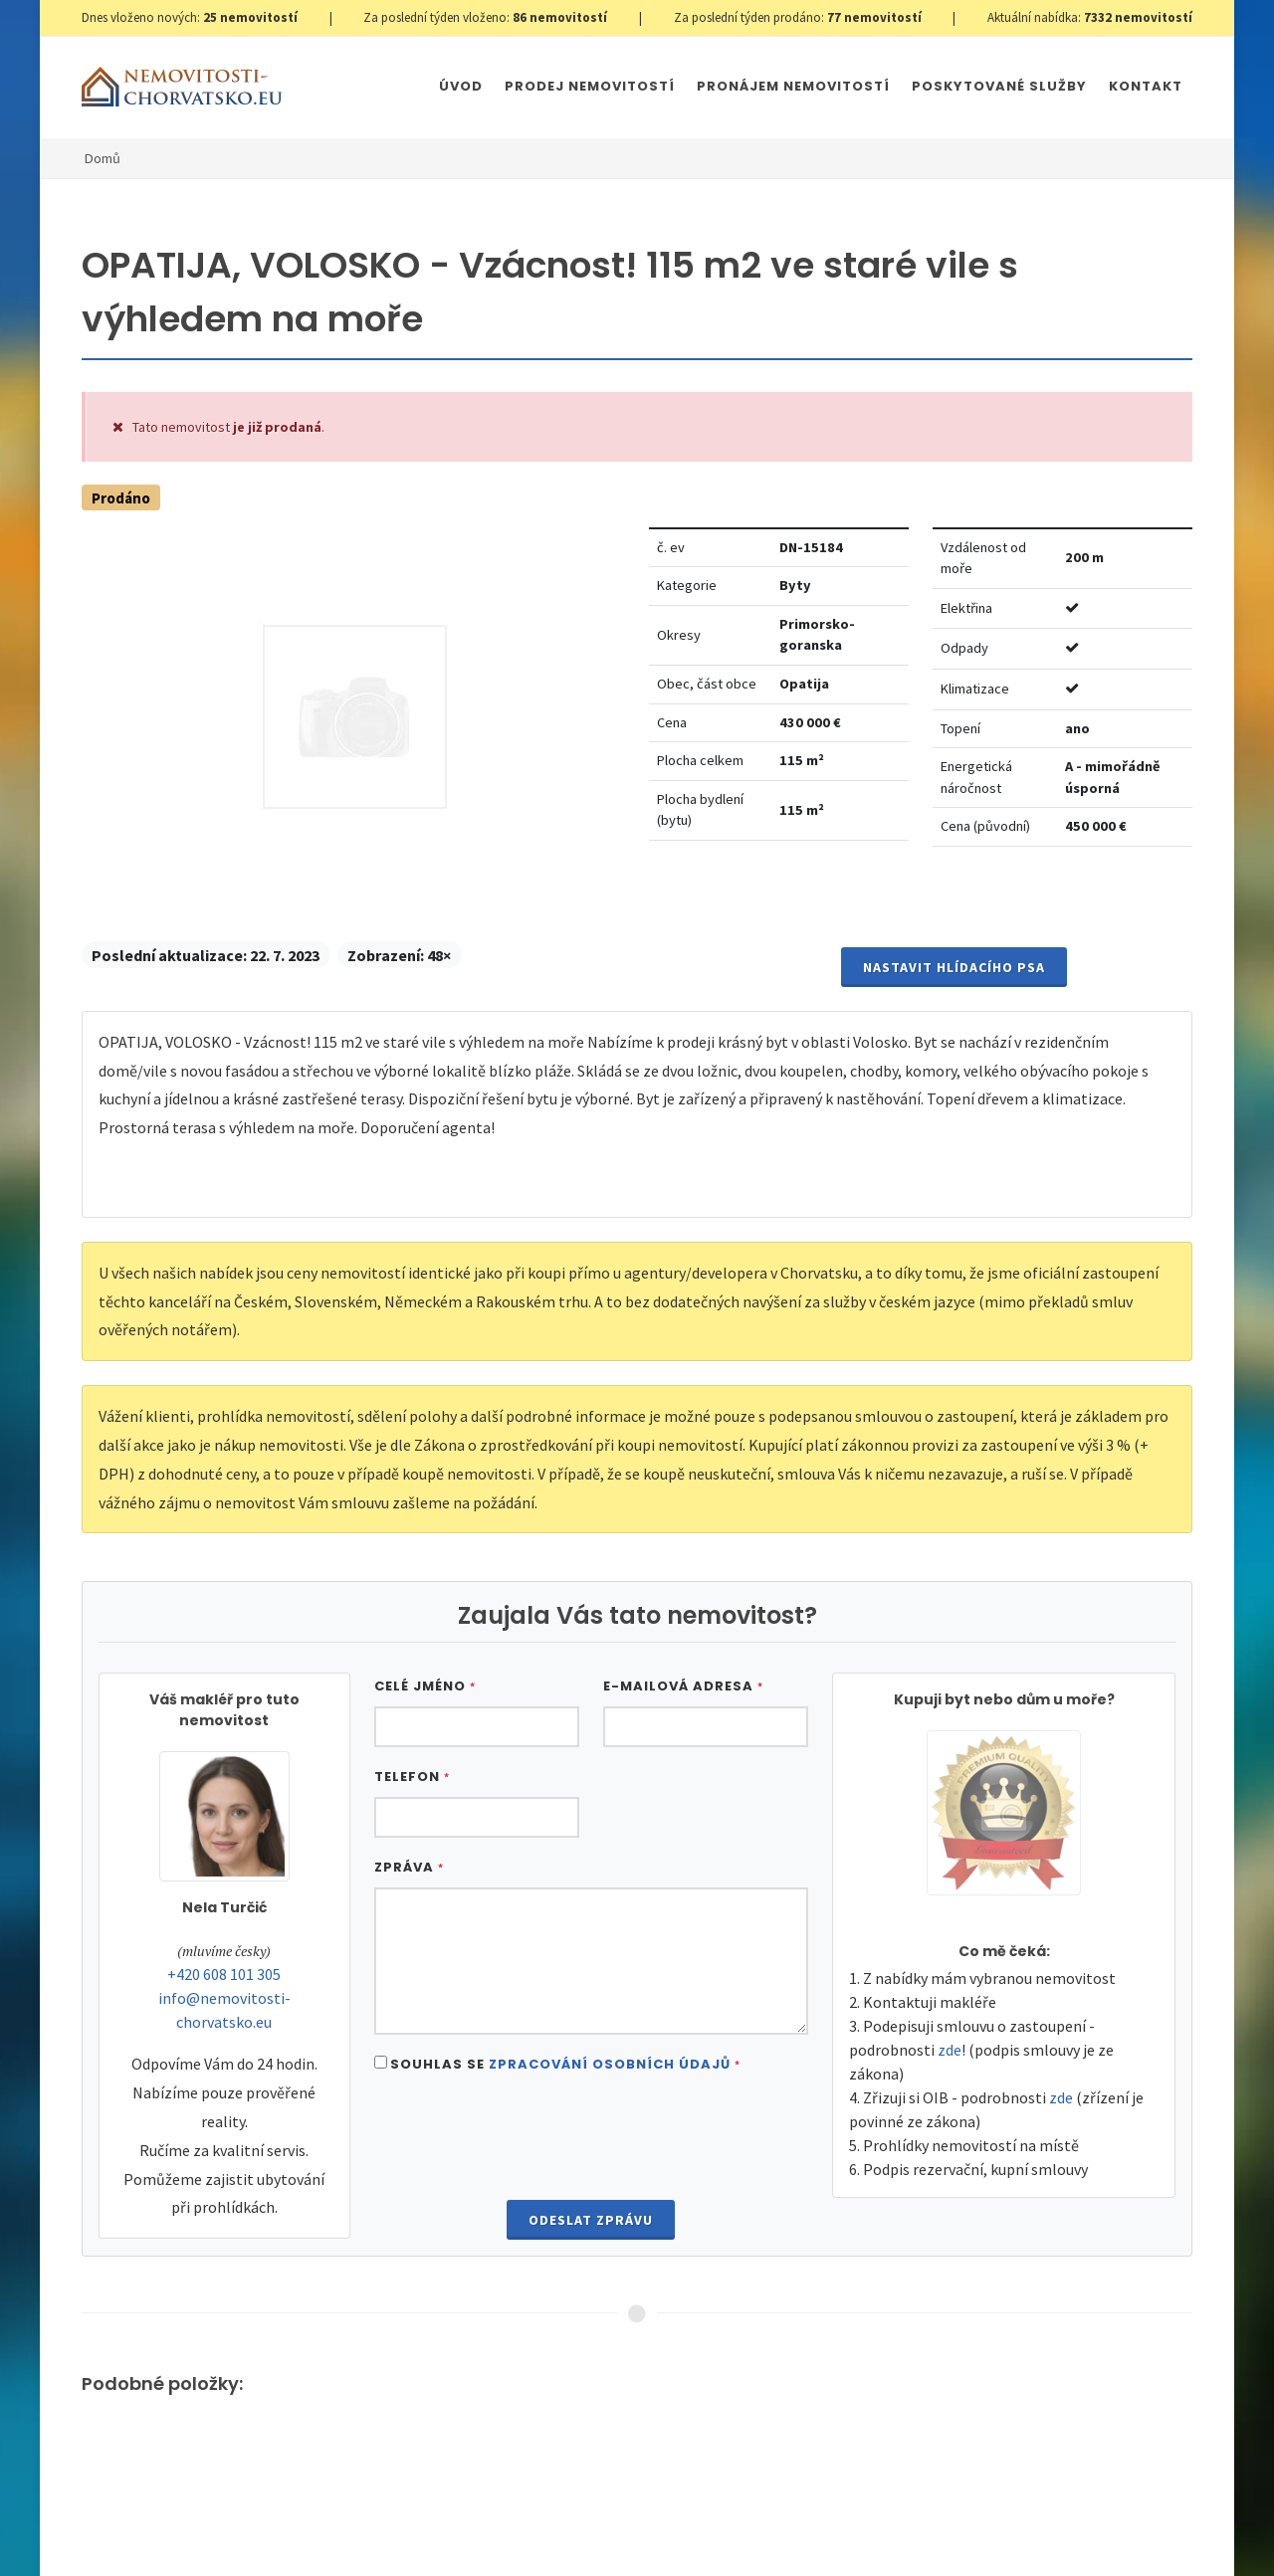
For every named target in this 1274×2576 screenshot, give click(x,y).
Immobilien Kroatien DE (599, 2518)
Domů (102, 158)
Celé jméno (425, 1686)
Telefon (412, 1776)
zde (949, 2050)
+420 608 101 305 (224, 1974)
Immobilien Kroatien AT (752, 2518)
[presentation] (591, 2139)
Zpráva (409, 1867)
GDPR (316, 2518)
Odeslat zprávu (591, 2220)
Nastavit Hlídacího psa (954, 967)
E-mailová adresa (683, 1686)
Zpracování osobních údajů (610, 2064)
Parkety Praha (882, 2518)
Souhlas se (565, 2064)
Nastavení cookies (402, 2518)
